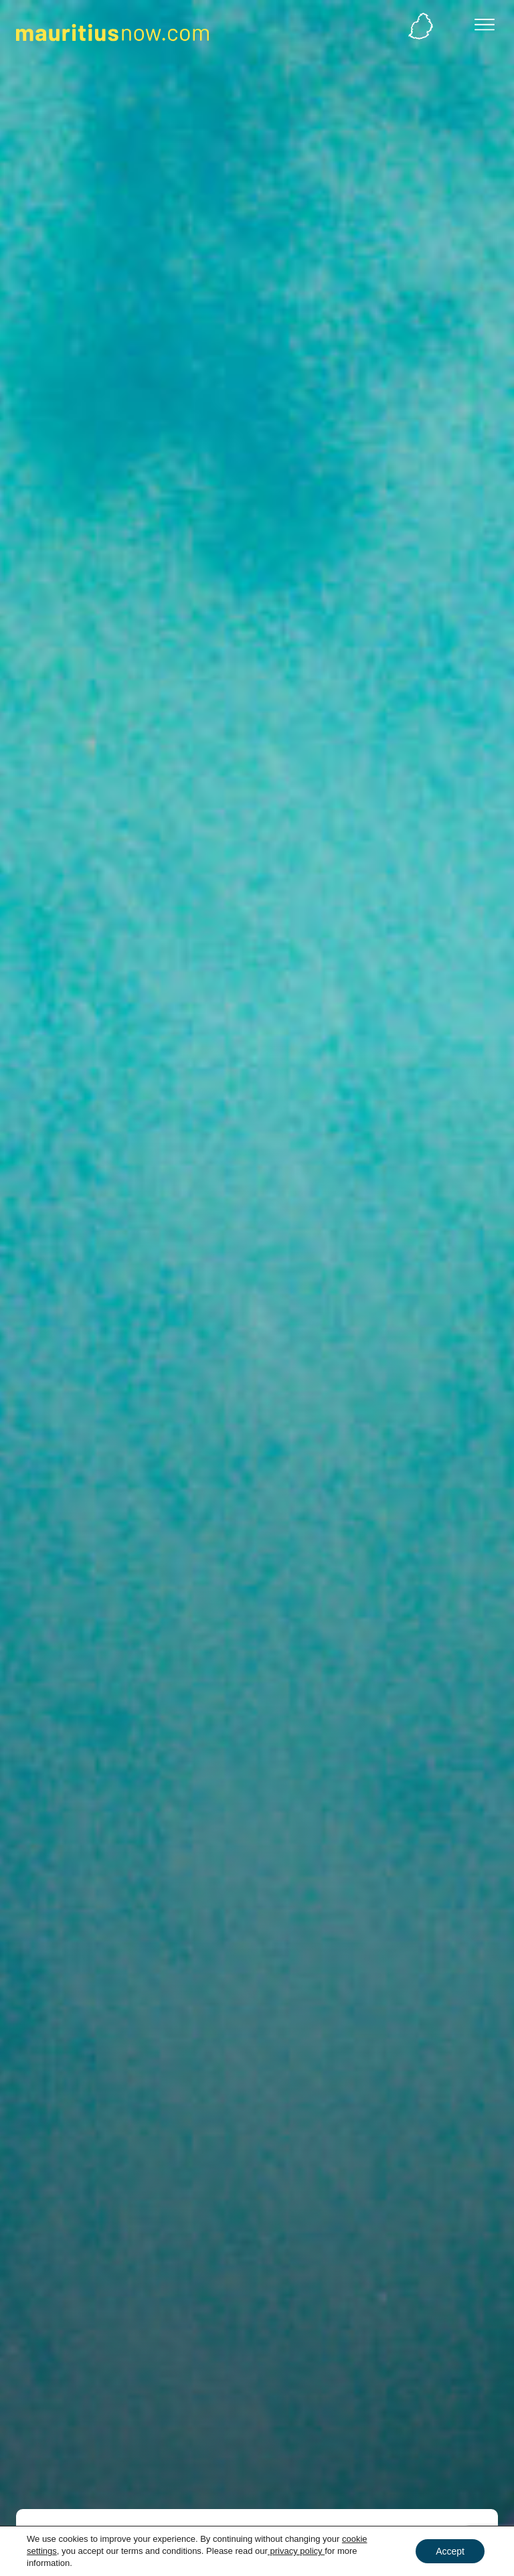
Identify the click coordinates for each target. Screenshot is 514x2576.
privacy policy (296, 2551)
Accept (450, 2551)
